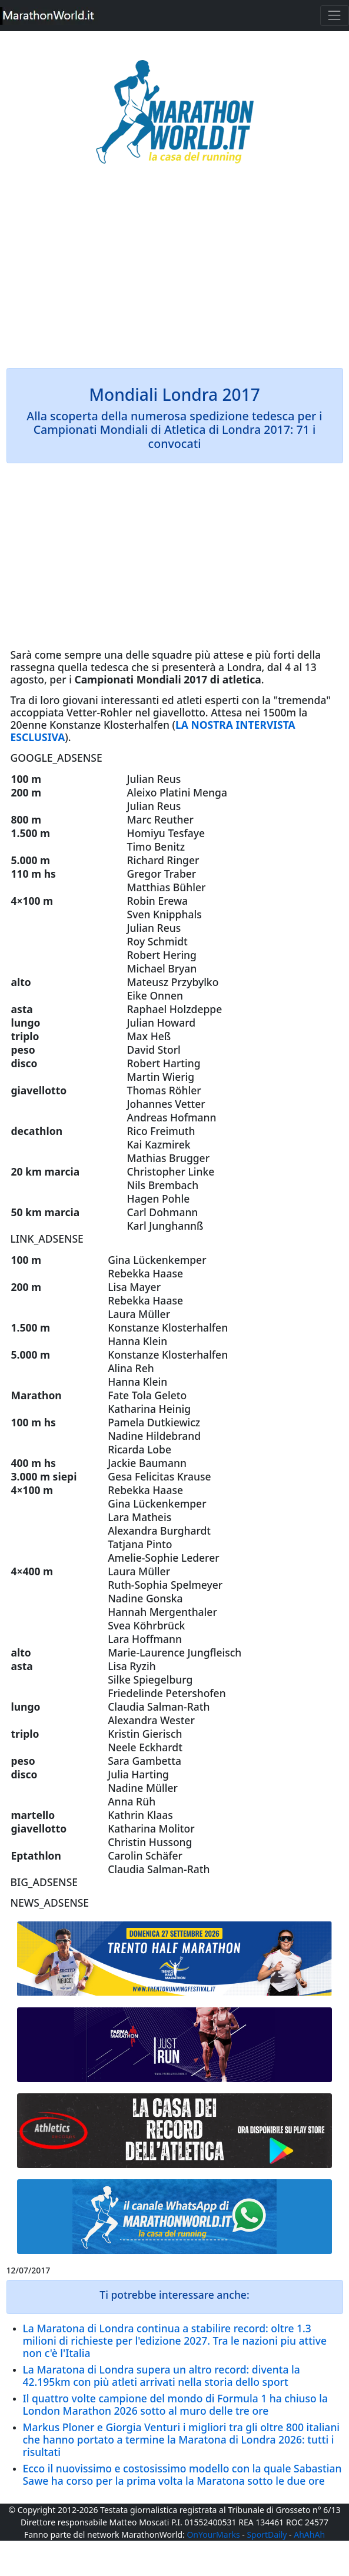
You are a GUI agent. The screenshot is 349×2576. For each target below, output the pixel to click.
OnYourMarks (213, 2534)
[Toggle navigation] (334, 15)
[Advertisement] (174, 274)
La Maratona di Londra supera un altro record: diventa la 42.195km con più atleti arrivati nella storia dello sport (161, 2375)
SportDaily (267, 2534)
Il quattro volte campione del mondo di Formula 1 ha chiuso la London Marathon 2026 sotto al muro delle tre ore (175, 2404)
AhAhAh (309, 2534)
